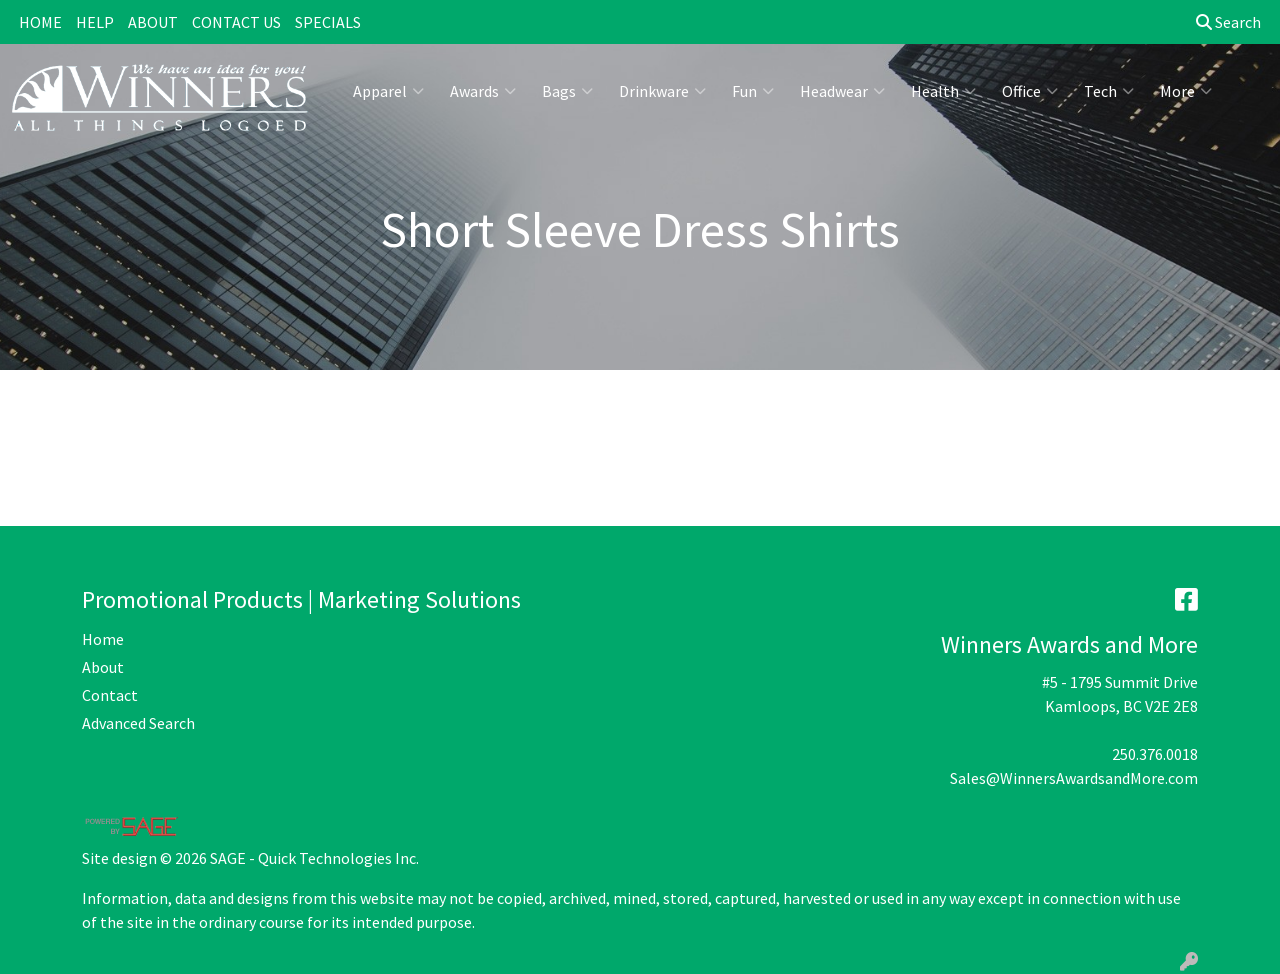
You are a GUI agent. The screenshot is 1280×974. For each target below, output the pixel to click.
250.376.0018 (1155, 754)
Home (103, 639)
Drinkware (662, 91)
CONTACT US (236, 22)
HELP (95, 22)
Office (1030, 91)
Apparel (388, 91)
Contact (110, 695)
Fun (753, 91)
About (103, 667)
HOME (40, 22)
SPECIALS (328, 22)
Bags (567, 91)
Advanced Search (138, 723)
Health (943, 91)
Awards (483, 91)
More (1186, 91)
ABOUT (153, 22)
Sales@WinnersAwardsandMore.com (1074, 778)
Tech (1109, 91)
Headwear (842, 91)
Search (1228, 22)
